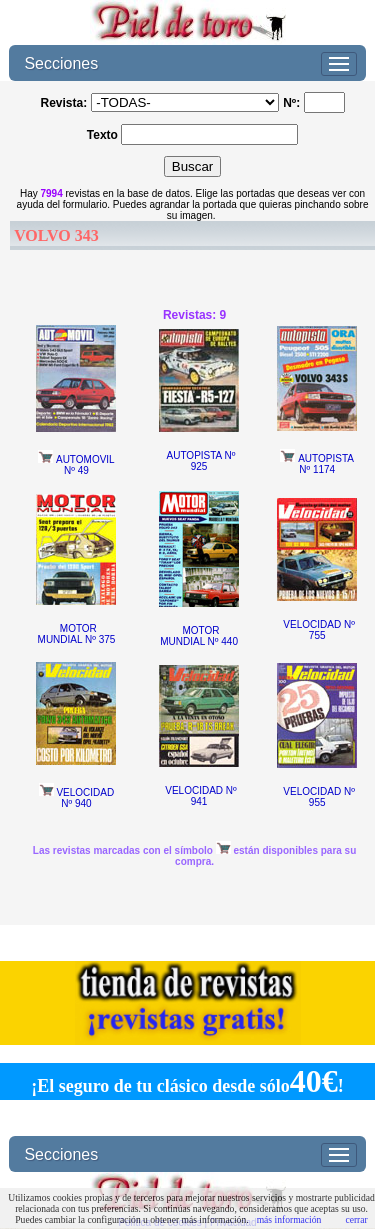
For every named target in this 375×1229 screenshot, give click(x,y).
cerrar (356, 1219)
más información (289, 1219)
